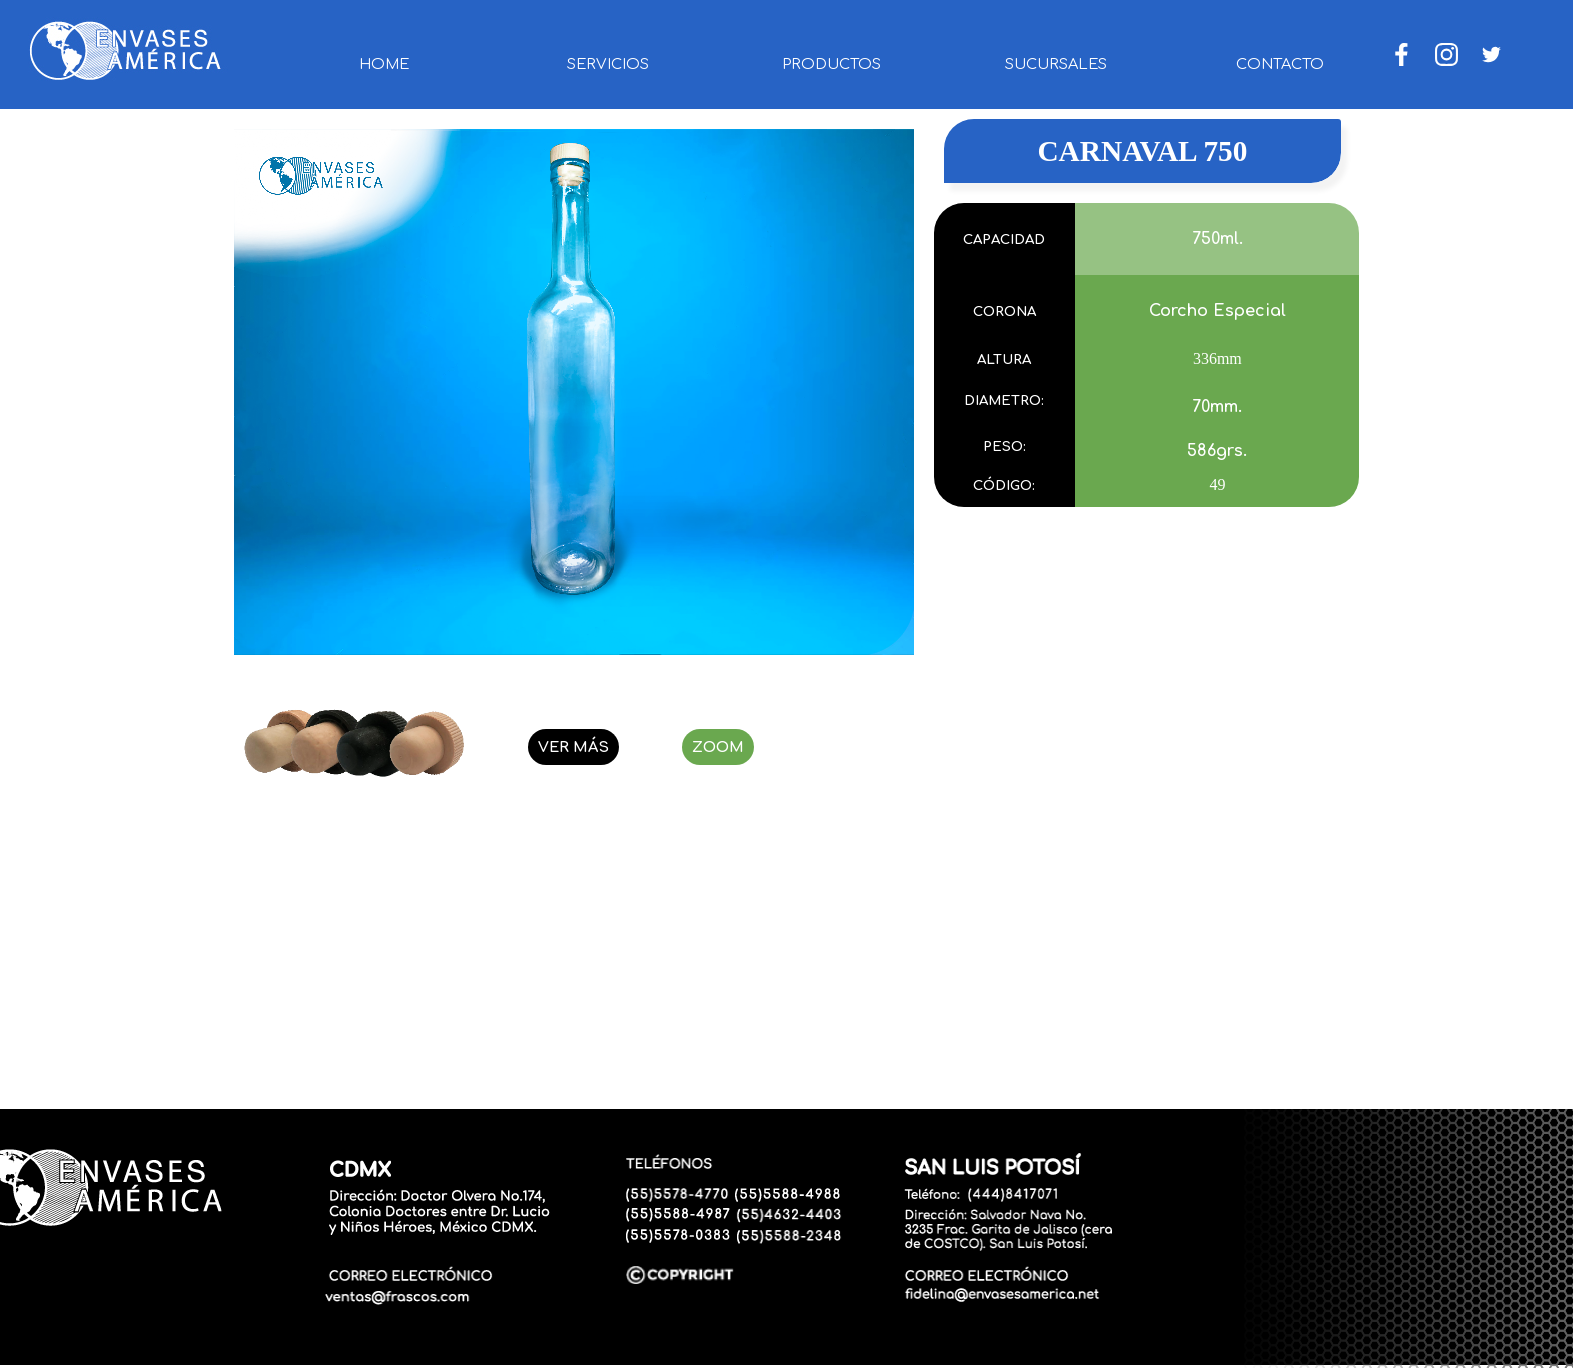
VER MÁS (573, 747)
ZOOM (718, 747)
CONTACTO (1280, 64)
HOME (384, 64)
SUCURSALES (1056, 64)
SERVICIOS (608, 64)
